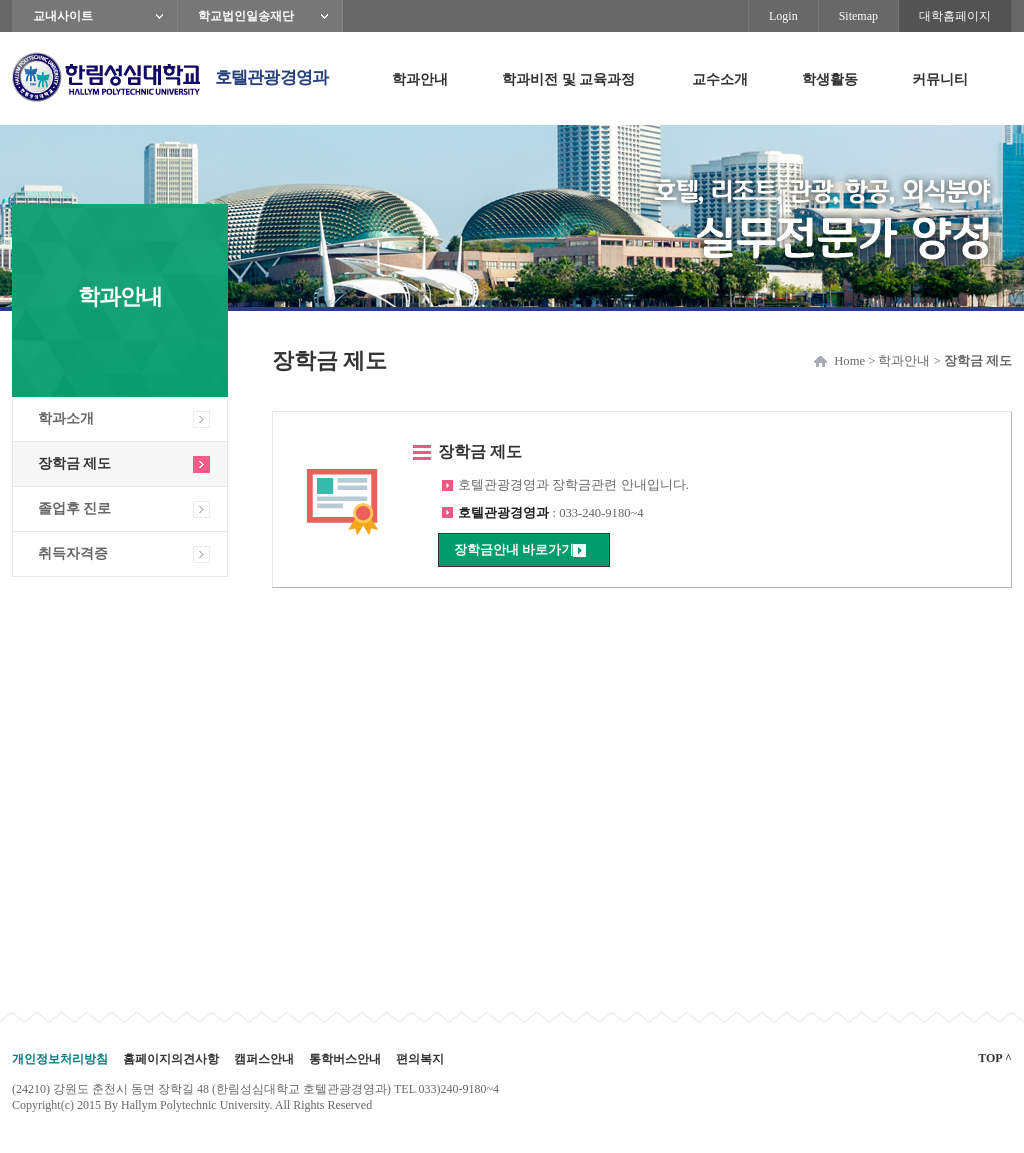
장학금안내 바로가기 (514, 550)
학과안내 (420, 79)
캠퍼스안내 (264, 1059)
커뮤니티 (940, 79)
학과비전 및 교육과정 (568, 79)
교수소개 (720, 79)
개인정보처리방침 (60, 1059)
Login (783, 16)
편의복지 (420, 1059)
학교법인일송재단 (246, 16)
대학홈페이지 (955, 16)
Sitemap (858, 16)
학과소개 (66, 418)
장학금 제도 (74, 463)
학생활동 (830, 79)
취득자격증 (73, 553)
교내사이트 (63, 16)
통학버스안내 (345, 1059)
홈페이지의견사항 (171, 1059)
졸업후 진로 (74, 508)
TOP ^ (995, 1058)
